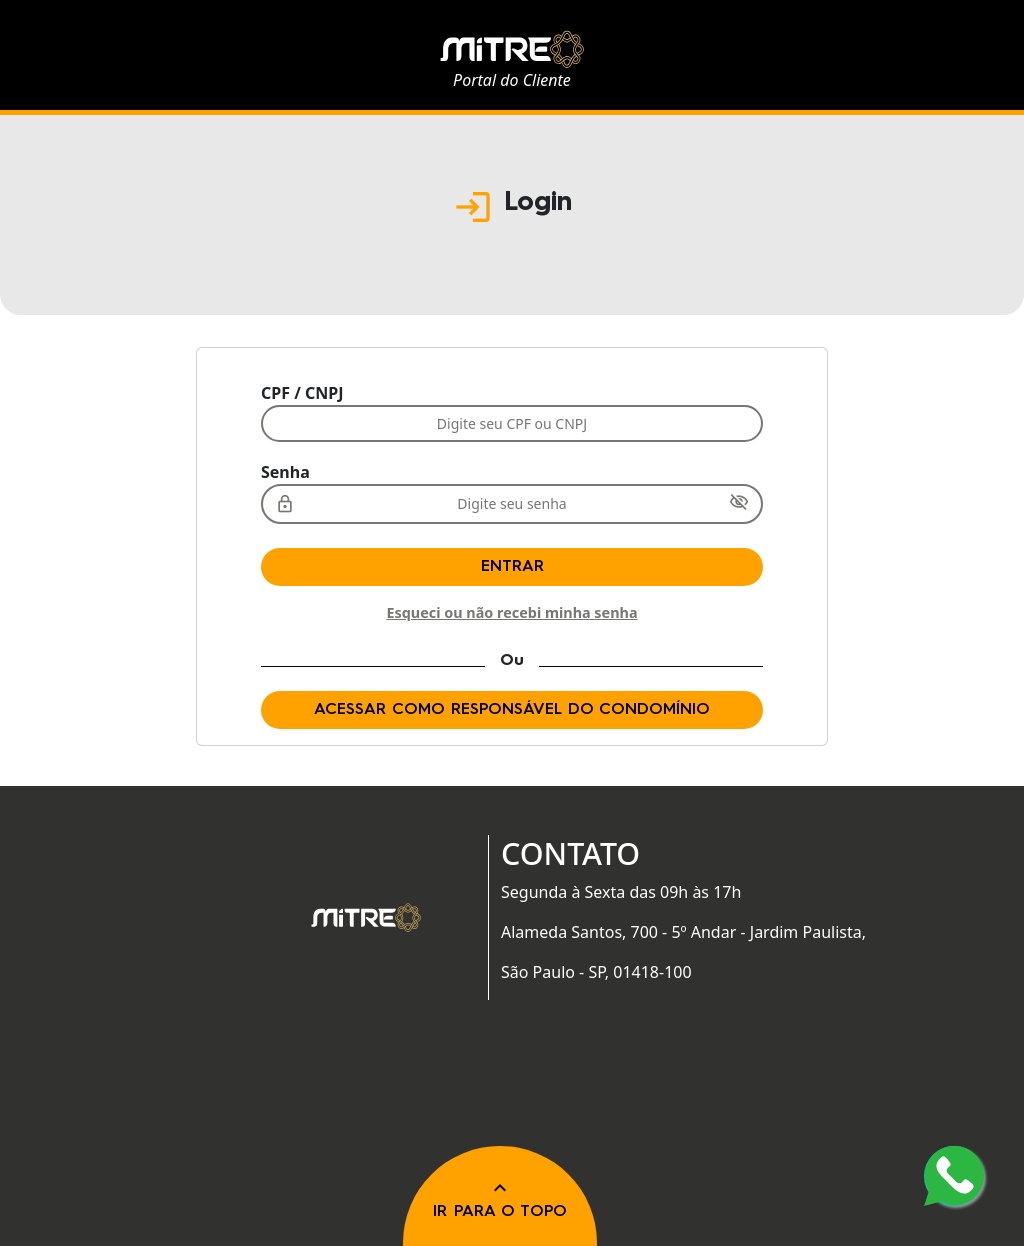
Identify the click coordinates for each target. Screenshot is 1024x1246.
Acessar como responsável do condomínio (512, 710)
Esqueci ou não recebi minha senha (511, 612)
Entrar (512, 567)
